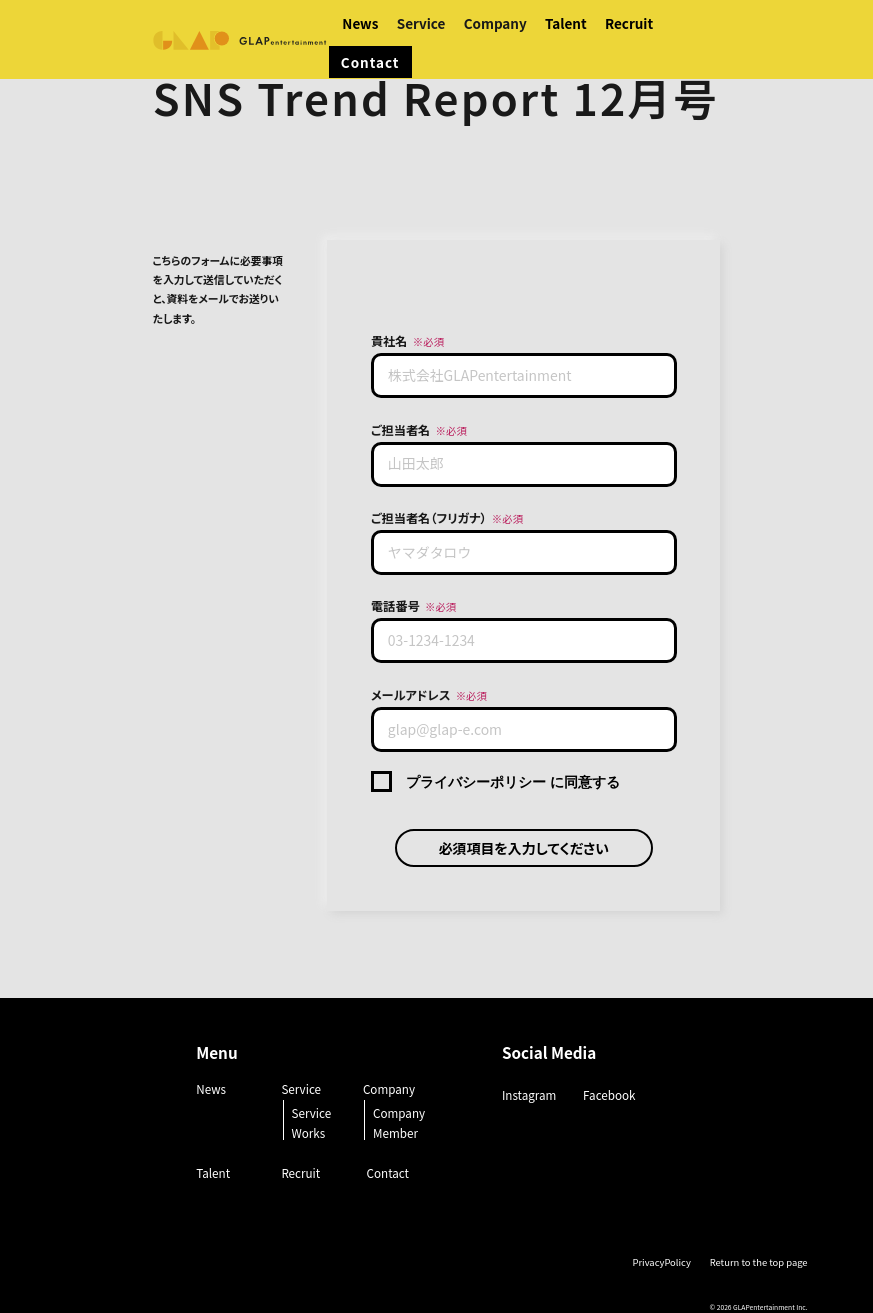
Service (312, 1112)
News (360, 23)
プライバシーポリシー (476, 781)
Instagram (529, 1094)
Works (309, 1132)
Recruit (629, 23)
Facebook (609, 1094)
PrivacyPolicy (661, 1262)
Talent (566, 23)
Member (395, 1132)
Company (399, 1112)
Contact (370, 62)
